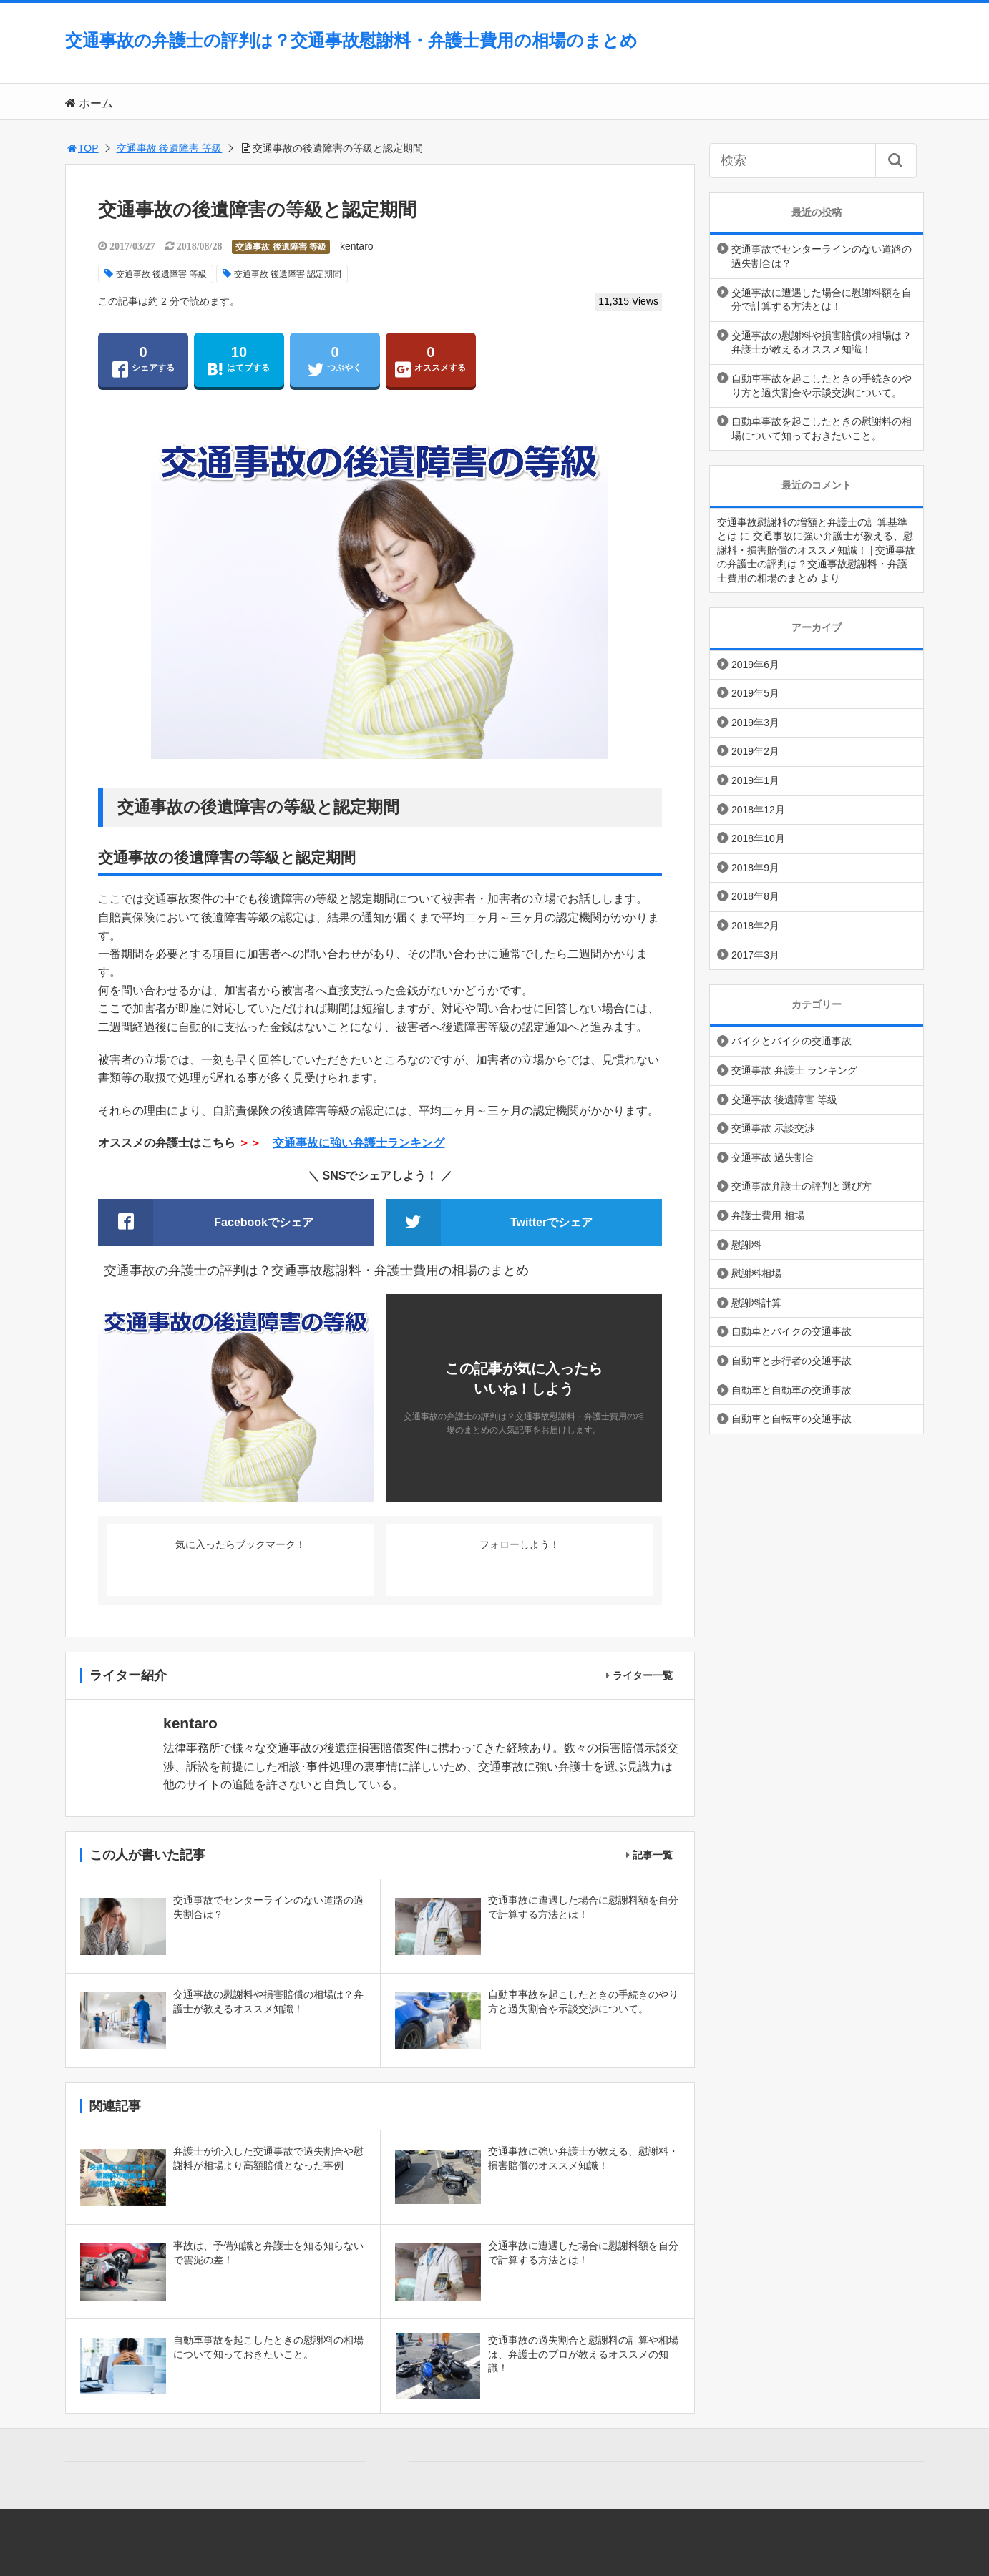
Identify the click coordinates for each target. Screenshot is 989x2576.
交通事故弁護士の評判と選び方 (801, 1186)
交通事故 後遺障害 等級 (170, 148)
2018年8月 (755, 896)
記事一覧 (653, 1855)
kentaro (357, 246)
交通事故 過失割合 (772, 1157)
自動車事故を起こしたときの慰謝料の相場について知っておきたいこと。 (821, 428)
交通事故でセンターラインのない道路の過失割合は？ (821, 256)
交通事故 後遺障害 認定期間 (288, 274)
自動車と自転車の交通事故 (791, 1418)
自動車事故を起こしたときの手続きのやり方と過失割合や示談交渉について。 (821, 385)
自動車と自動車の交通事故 (791, 1390)
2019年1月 (755, 780)
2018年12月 (758, 810)
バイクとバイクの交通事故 (791, 1041)
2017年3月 (755, 955)
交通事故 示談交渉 (772, 1128)
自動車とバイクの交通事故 (791, 1331)
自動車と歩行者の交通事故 (791, 1360)
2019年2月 (755, 751)
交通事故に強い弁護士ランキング (358, 1143)
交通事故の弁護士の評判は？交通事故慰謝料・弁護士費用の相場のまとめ (351, 40)
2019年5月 (755, 693)
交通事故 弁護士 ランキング (794, 1070)
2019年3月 (755, 722)
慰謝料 (746, 1244)
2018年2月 (755, 925)
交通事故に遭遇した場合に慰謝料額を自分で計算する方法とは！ (821, 300)
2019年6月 (755, 664)
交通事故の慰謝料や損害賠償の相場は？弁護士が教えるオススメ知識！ (821, 343)
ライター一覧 (643, 1675)
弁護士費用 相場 (767, 1215)
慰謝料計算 (756, 1302)
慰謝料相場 (756, 1273)
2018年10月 (758, 838)
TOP (82, 148)
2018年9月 (755, 867)
